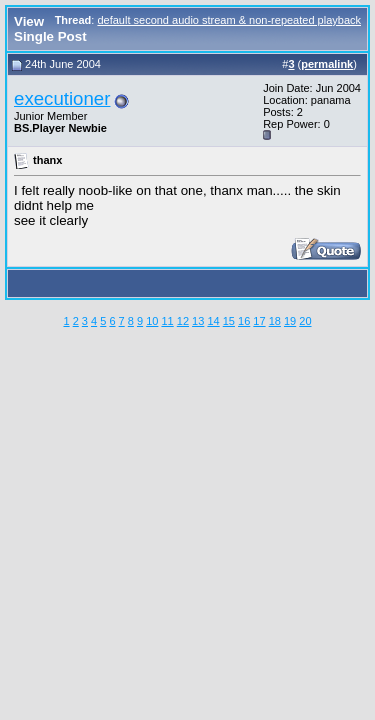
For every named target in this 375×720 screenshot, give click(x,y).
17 (259, 321)
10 (152, 321)
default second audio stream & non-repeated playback (229, 20)
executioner (62, 98)
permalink (327, 64)
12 (183, 321)
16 (244, 321)
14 (213, 321)
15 (229, 321)
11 (167, 321)
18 (275, 321)
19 (290, 321)
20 (305, 321)
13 (198, 321)
